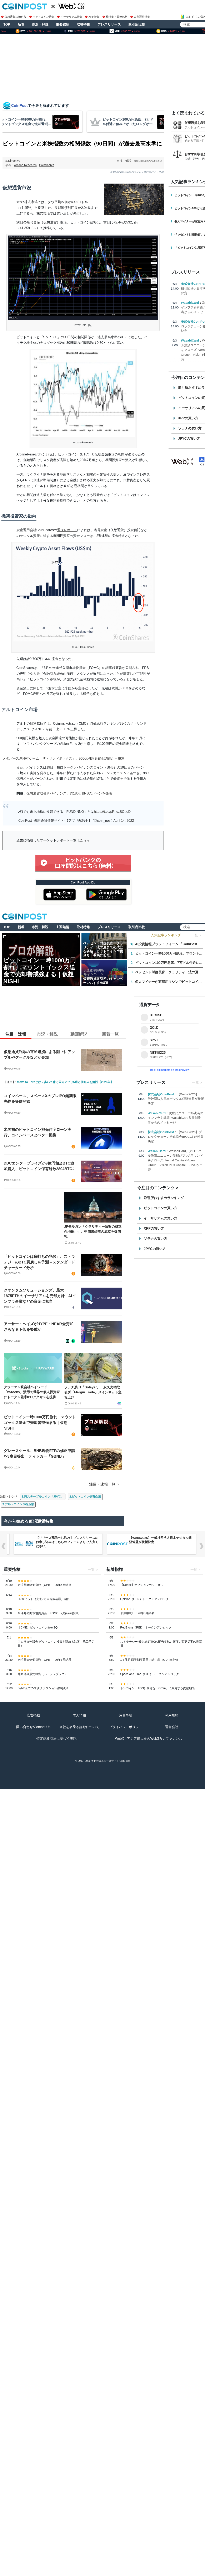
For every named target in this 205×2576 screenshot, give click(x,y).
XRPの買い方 (154, 1228)
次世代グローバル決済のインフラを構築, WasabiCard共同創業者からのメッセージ (175, 1117)
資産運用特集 (140, 16)
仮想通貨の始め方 (13, 16)
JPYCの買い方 (155, 1249)
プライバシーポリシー (125, 1727)
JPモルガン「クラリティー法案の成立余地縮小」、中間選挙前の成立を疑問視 (93, 1231)
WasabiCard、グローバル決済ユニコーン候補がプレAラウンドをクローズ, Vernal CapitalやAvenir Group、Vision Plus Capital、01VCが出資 (175, 1160)
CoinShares (46, 165)
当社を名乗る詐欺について (79, 1727)
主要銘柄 (62, 24)
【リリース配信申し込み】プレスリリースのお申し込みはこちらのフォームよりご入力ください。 (112, 1542)
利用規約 (171, 1715)
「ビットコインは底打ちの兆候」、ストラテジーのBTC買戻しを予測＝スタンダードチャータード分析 (39, 1262)
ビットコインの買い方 (160, 1208)
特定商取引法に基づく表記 (56, 1738)
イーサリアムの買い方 (160, 1218)
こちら (85, 840)
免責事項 (125, 1715)
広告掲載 (33, 1715)
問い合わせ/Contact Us (33, 1727)
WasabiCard (190, 302)
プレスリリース (109, 24)
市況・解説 (40, 24)
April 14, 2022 (123, 820)
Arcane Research (25, 165)
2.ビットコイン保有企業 (85, 1496)
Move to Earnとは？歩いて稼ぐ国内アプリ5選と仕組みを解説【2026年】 (65, 1082)
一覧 (195, 1082)
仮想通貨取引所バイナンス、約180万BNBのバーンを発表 (69, 793)
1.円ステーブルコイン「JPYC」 (43, 1496)
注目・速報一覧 (102, 1484)
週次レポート (67, 530)
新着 (21, 24)
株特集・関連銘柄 (115, 16)
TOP (6, 24)
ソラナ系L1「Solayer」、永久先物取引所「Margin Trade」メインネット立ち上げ (93, 1392)
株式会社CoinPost (161, 1094)
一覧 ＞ (196, 935)
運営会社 (171, 1727)
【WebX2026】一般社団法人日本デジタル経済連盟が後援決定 (176, 1098)
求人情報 (79, 1715)
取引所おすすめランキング (164, 1198)
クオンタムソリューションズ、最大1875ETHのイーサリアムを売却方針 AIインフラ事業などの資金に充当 (40, 1296)
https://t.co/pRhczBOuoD (112, 811)
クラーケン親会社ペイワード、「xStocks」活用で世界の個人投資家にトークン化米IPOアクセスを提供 (32, 1392)
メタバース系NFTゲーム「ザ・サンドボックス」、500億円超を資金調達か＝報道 (63, 758)
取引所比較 (136, 24)
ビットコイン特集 (41, 16)
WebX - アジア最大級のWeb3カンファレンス (148, 1738)
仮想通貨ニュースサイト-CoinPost (110, 1760)
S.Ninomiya (12, 160)
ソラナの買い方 (155, 1238)
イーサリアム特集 (69, 16)
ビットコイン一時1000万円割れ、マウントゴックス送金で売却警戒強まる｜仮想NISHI (40, 1422)
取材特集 (83, 24)
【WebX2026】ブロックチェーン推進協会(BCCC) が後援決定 (175, 1136)
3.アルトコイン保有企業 (18, 1504)
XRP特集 (92, 16)
